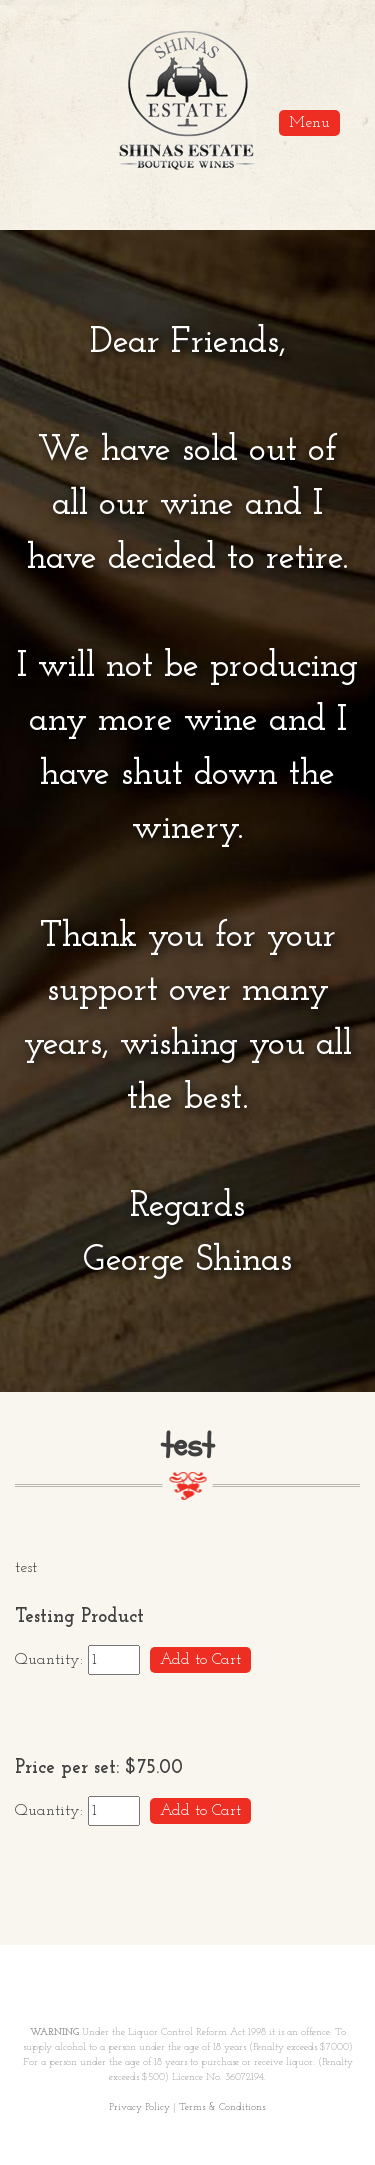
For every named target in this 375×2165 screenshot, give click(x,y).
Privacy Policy (139, 2107)
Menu (309, 123)
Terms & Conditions (222, 2107)
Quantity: (51, 1660)
